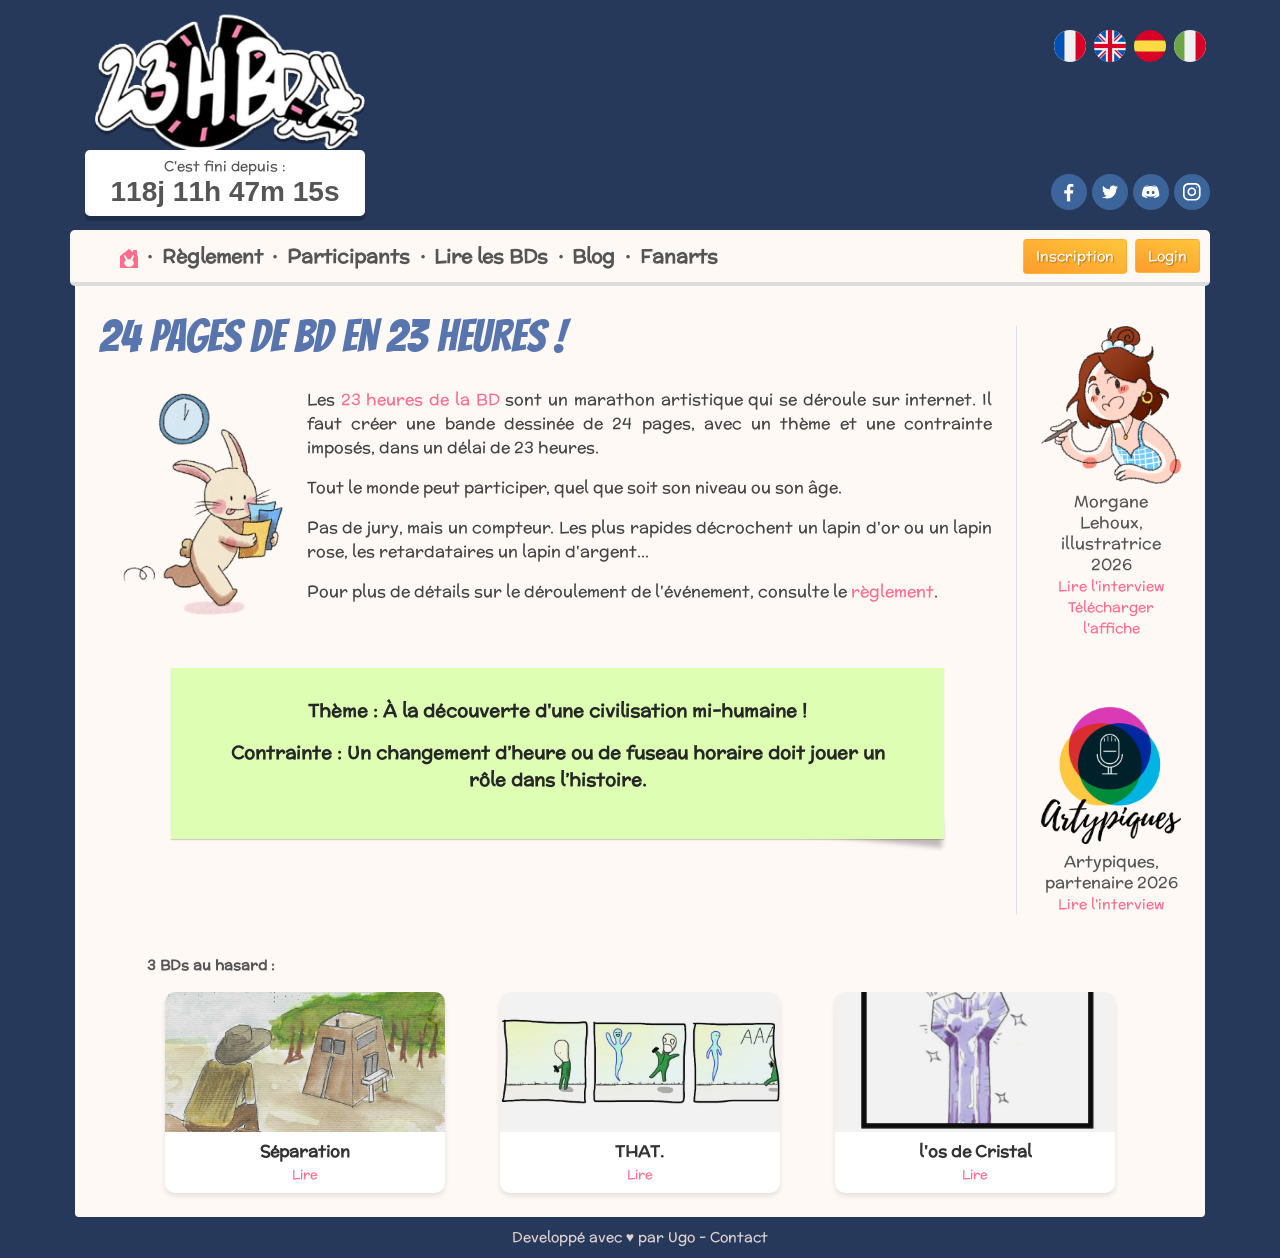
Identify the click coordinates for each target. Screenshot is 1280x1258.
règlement (892, 591)
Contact (739, 1237)
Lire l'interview (1111, 586)
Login (1167, 256)
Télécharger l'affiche (1111, 617)
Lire (305, 1174)
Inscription (1075, 256)
